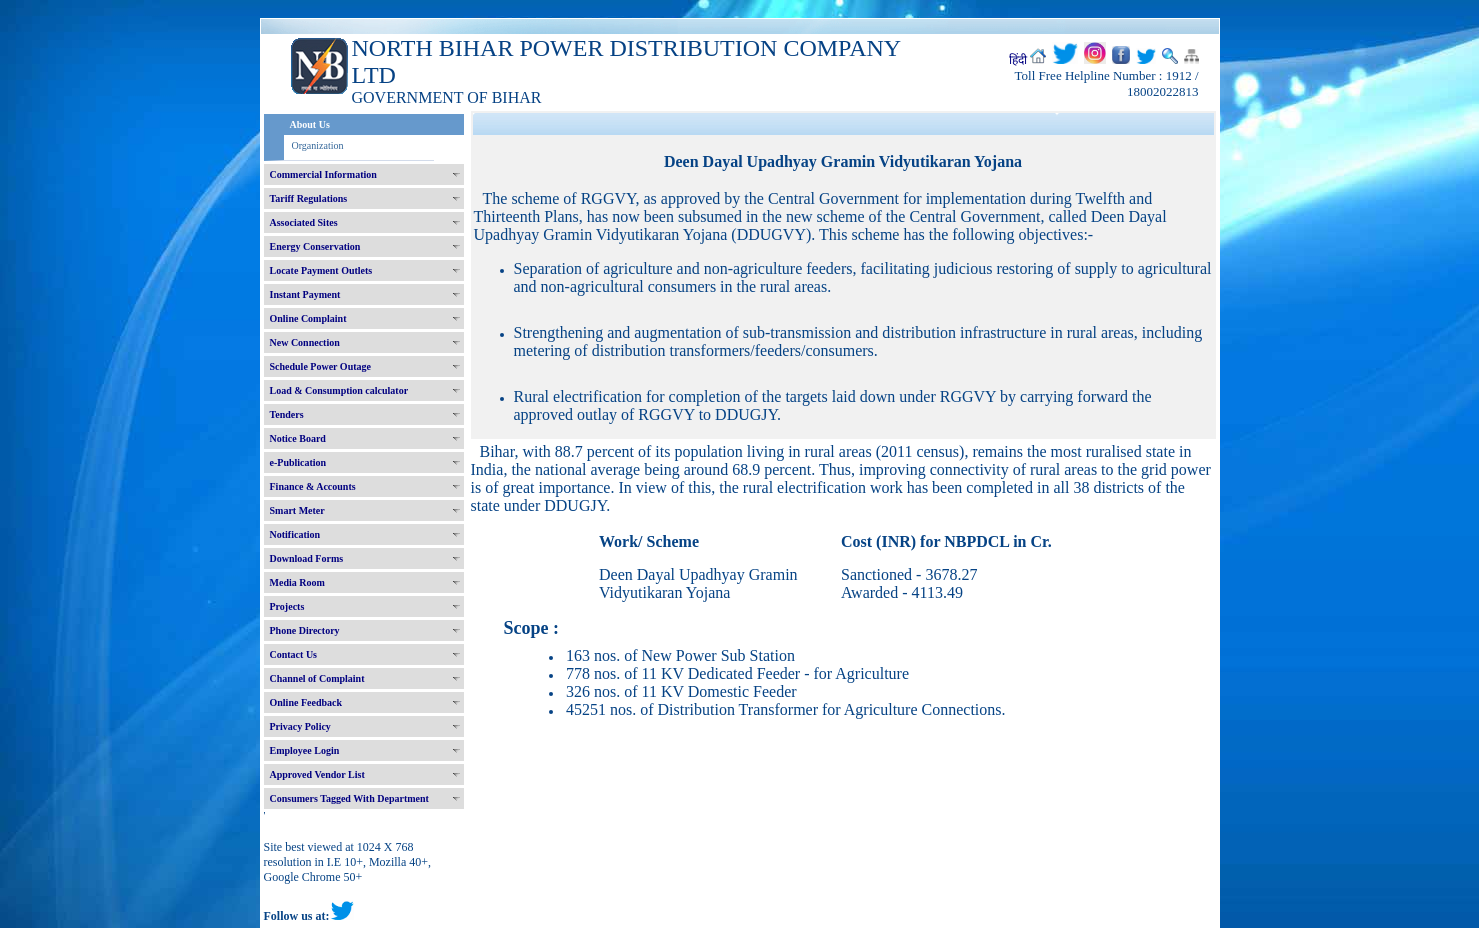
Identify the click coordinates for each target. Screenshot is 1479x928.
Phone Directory (305, 630)
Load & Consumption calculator (339, 390)
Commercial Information (323, 174)
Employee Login (305, 750)
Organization (318, 145)
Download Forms (307, 558)
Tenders (287, 414)
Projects (287, 606)
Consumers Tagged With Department (349, 798)
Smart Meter (297, 510)
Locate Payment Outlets (321, 270)
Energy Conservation (315, 246)
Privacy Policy (300, 726)
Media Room (297, 582)
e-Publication (298, 462)
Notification (295, 534)
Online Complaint (308, 318)
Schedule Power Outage (320, 366)
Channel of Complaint (317, 678)
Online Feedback (306, 702)
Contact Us (294, 654)
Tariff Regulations (309, 198)
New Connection (305, 342)
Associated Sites (304, 222)
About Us (310, 124)
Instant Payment (305, 294)
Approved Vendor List (317, 774)
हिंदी (1018, 60)
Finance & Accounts (313, 486)
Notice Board (298, 438)
